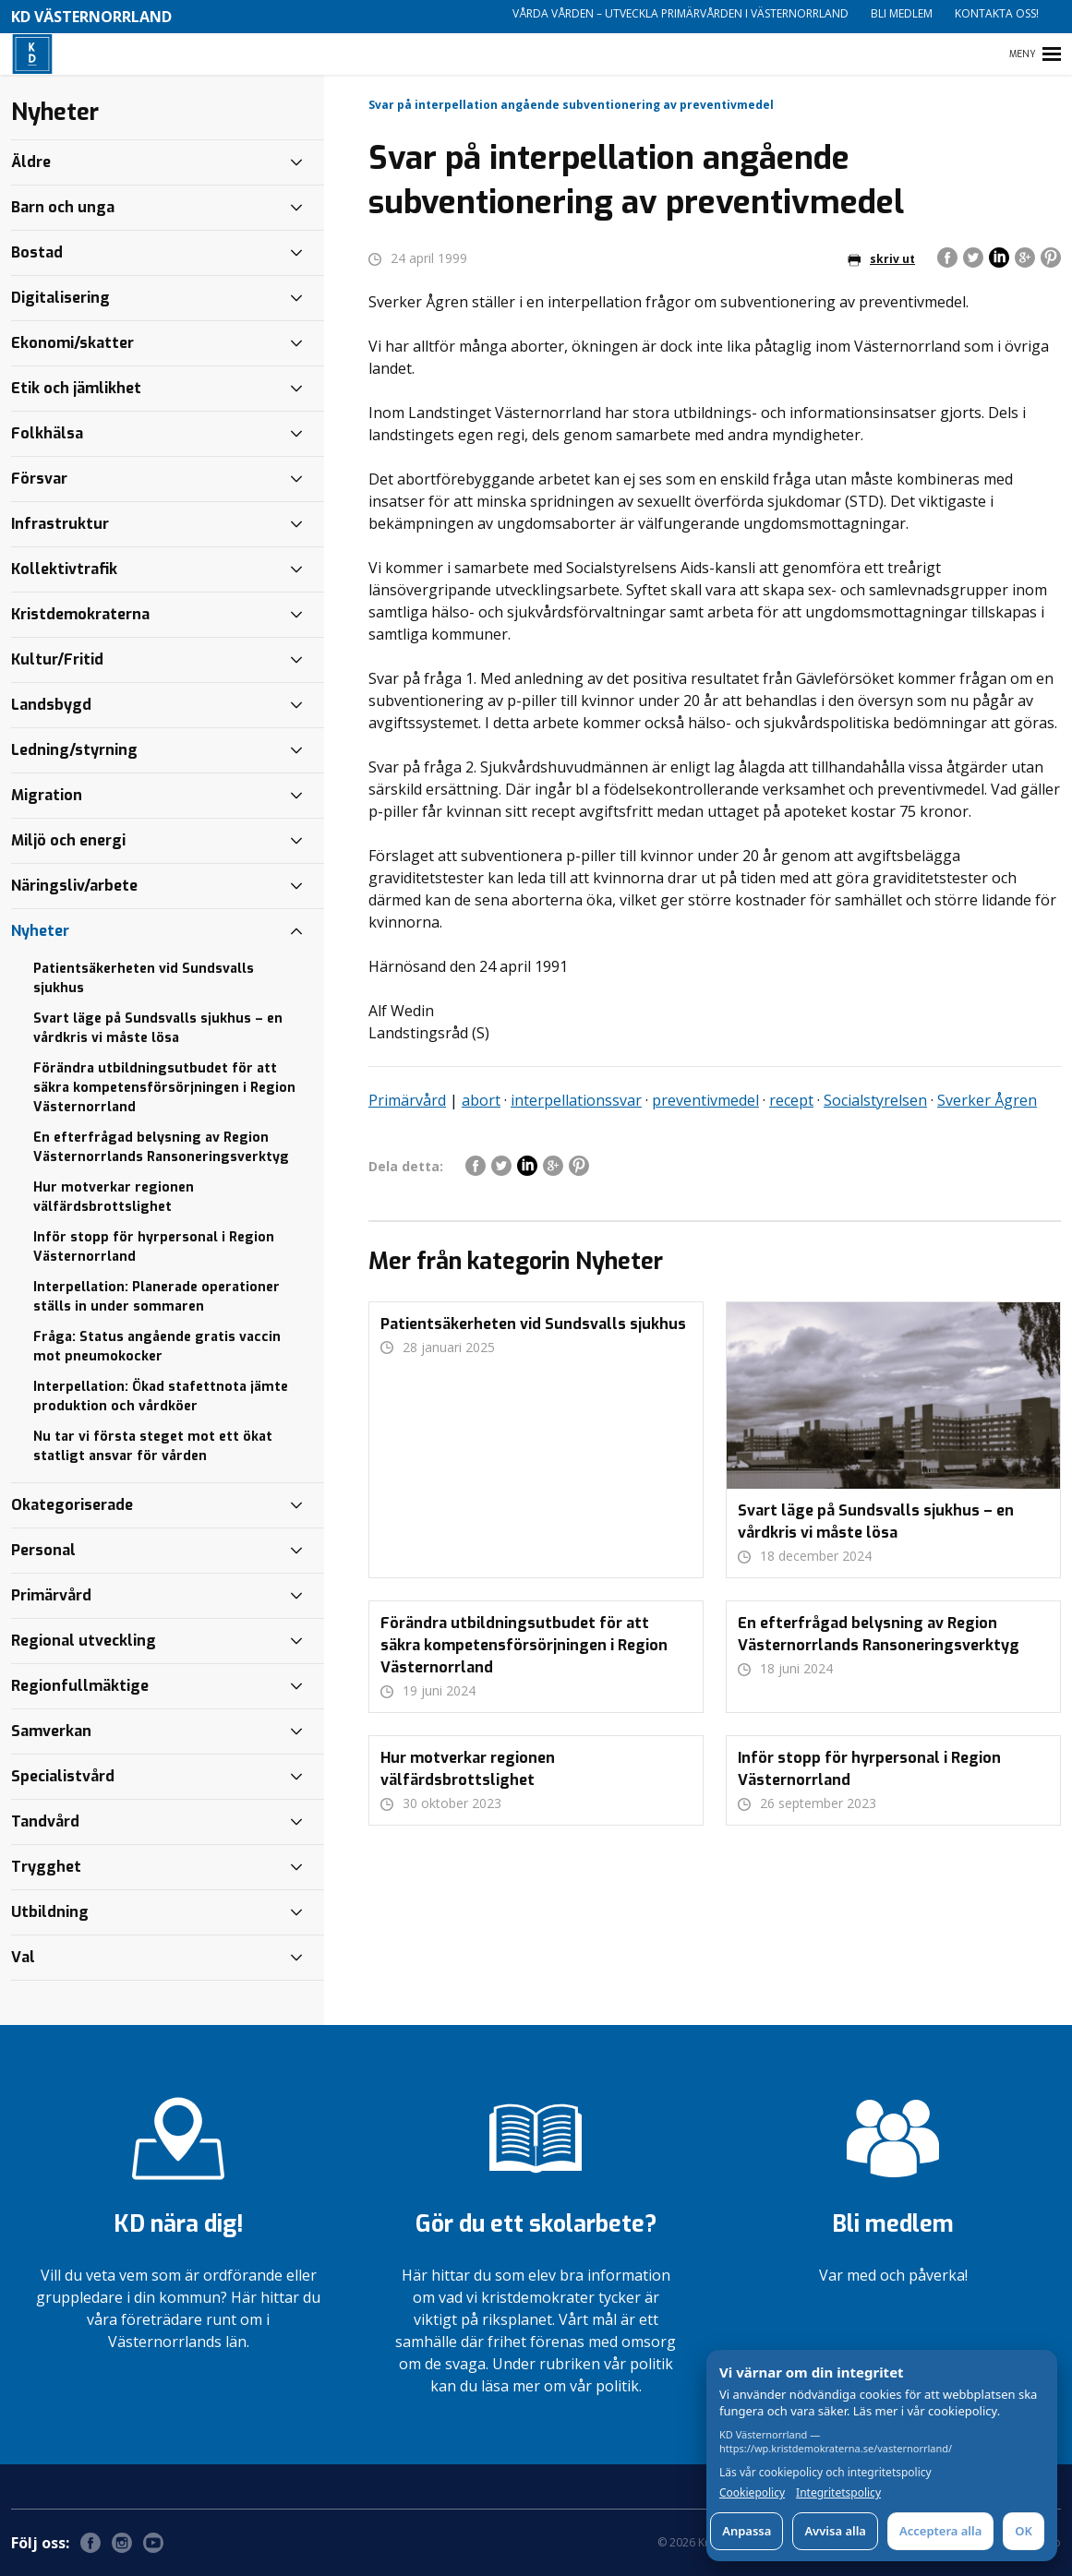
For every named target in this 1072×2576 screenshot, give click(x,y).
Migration (46, 795)
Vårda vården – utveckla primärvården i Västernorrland (680, 13)
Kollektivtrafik (64, 569)
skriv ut (881, 259)
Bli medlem (902, 13)
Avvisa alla (835, 2530)
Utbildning (50, 1912)
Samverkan (51, 1731)
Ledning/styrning (74, 750)
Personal (43, 1550)
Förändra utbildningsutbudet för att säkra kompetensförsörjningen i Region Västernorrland (164, 1088)
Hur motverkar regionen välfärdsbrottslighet (113, 1197)
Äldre (31, 162)
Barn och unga (62, 207)
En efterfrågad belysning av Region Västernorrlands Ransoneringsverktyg (161, 1147)
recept (791, 1100)
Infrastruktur (60, 523)
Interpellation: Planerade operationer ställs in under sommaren (156, 1296)
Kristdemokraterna (80, 614)
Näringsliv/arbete (74, 885)
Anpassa (746, 2530)
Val (23, 1957)
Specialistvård (62, 1776)
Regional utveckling (83, 1640)
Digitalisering (60, 297)
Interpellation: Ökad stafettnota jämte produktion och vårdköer (160, 1396)
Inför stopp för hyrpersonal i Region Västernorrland (153, 1246)
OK (1023, 2530)
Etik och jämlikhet (76, 388)
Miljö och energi (68, 840)
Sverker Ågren (987, 1100)
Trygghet (46, 1866)
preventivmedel (705, 1100)
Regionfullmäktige (80, 1685)
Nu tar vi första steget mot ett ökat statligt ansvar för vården (152, 1446)
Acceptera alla (940, 2530)
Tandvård (45, 1821)
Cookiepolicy (752, 2493)
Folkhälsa (47, 433)
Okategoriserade (72, 1505)
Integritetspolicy (838, 2493)
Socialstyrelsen (875, 1100)
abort (481, 1100)
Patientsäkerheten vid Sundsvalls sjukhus (143, 978)
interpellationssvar (576, 1100)
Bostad (37, 252)
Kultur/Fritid (57, 659)
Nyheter (40, 931)
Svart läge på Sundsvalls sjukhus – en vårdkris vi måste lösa (158, 1028)
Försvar (39, 478)
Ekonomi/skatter (72, 343)
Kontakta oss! (997, 13)
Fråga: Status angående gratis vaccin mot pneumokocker (157, 1346)
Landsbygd (51, 704)
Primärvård (407, 1100)
